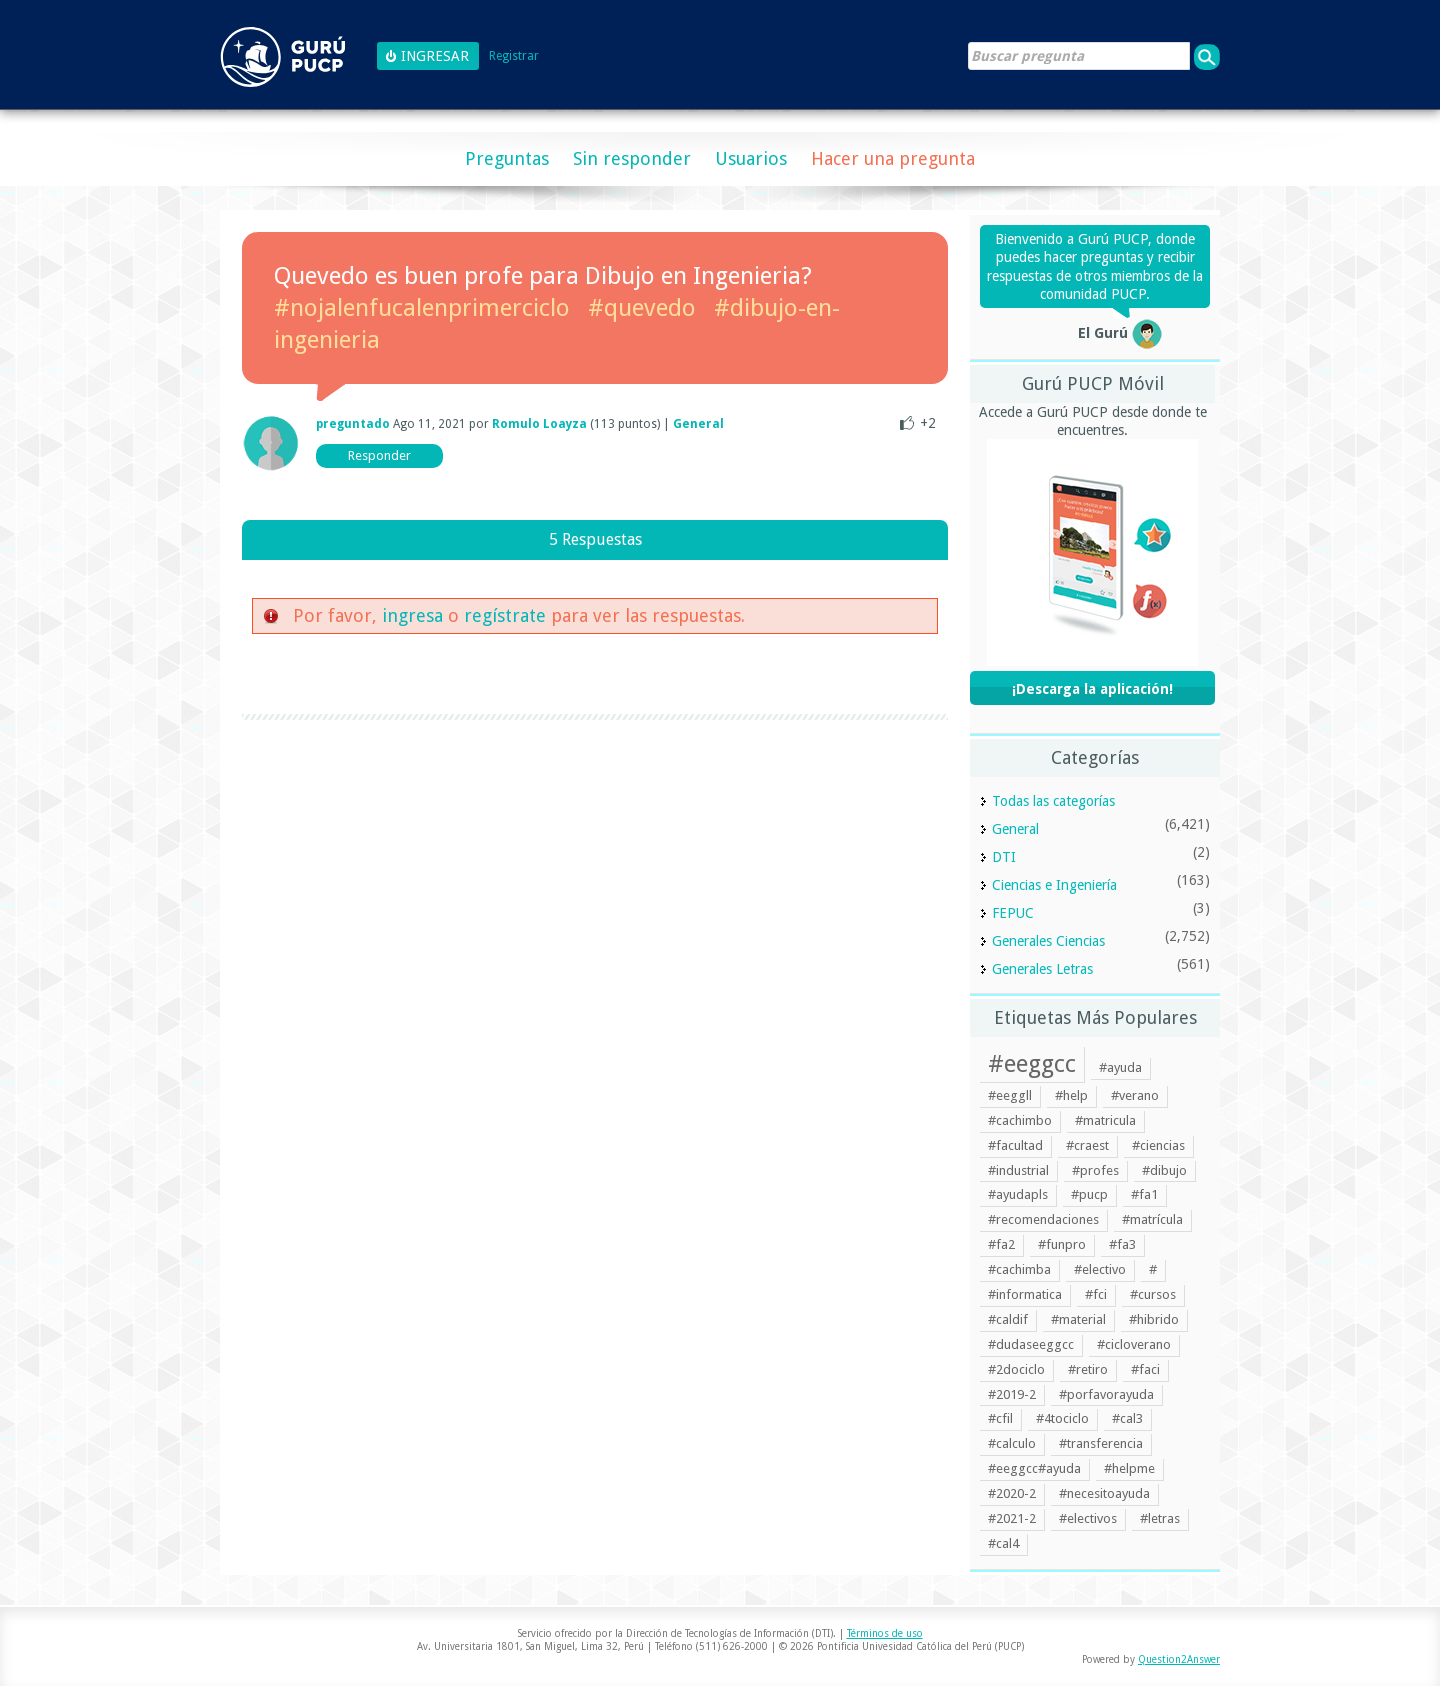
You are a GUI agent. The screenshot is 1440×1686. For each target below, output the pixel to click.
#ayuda (1120, 1067)
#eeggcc (1032, 1064)
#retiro (1088, 1369)
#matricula (1105, 1120)
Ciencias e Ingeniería (1054, 885)
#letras (1160, 1518)
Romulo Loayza (539, 424)
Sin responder (632, 158)
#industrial (1018, 1170)
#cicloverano (1134, 1344)
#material (1078, 1319)
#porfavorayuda (1106, 1394)
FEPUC (1013, 913)
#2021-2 (1012, 1518)
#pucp (1089, 1194)
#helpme (1129, 1468)
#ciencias (1158, 1145)
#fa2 (1001, 1244)
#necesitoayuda (1104, 1493)
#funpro (1062, 1244)
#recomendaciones (1043, 1219)
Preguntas (507, 158)
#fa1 (1144, 1194)
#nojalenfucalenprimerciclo (422, 308)
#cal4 (1003, 1543)
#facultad (1015, 1145)
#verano (1135, 1095)
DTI (1004, 857)
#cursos (1153, 1294)
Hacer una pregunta (893, 158)
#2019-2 (1012, 1394)
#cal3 (1127, 1418)
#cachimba (1019, 1269)
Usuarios (751, 158)
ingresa (412, 615)
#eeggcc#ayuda (1034, 1468)
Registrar (514, 56)
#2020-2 (1012, 1493)
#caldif (1008, 1319)
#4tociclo (1062, 1418)
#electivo (1100, 1269)
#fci (1096, 1294)
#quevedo (642, 308)
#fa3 (1122, 1244)
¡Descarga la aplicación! (1092, 689)
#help (1071, 1095)
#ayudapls (1018, 1194)
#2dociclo (1016, 1369)
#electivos (1088, 1518)
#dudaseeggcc (1031, 1344)
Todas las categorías (1053, 801)
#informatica (1025, 1294)
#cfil (1000, 1418)
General (698, 424)
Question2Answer (1179, 1659)
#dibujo (1164, 1170)
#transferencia (1101, 1443)
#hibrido (1154, 1319)
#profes (1095, 1170)
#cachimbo (1020, 1120)
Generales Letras (1042, 969)
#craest (1087, 1145)
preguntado (353, 424)
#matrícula (1152, 1219)
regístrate (505, 615)
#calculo (1012, 1443)
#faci (1145, 1369)
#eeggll (1010, 1095)
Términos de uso (885, 1633)
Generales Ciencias (1048, 941)
